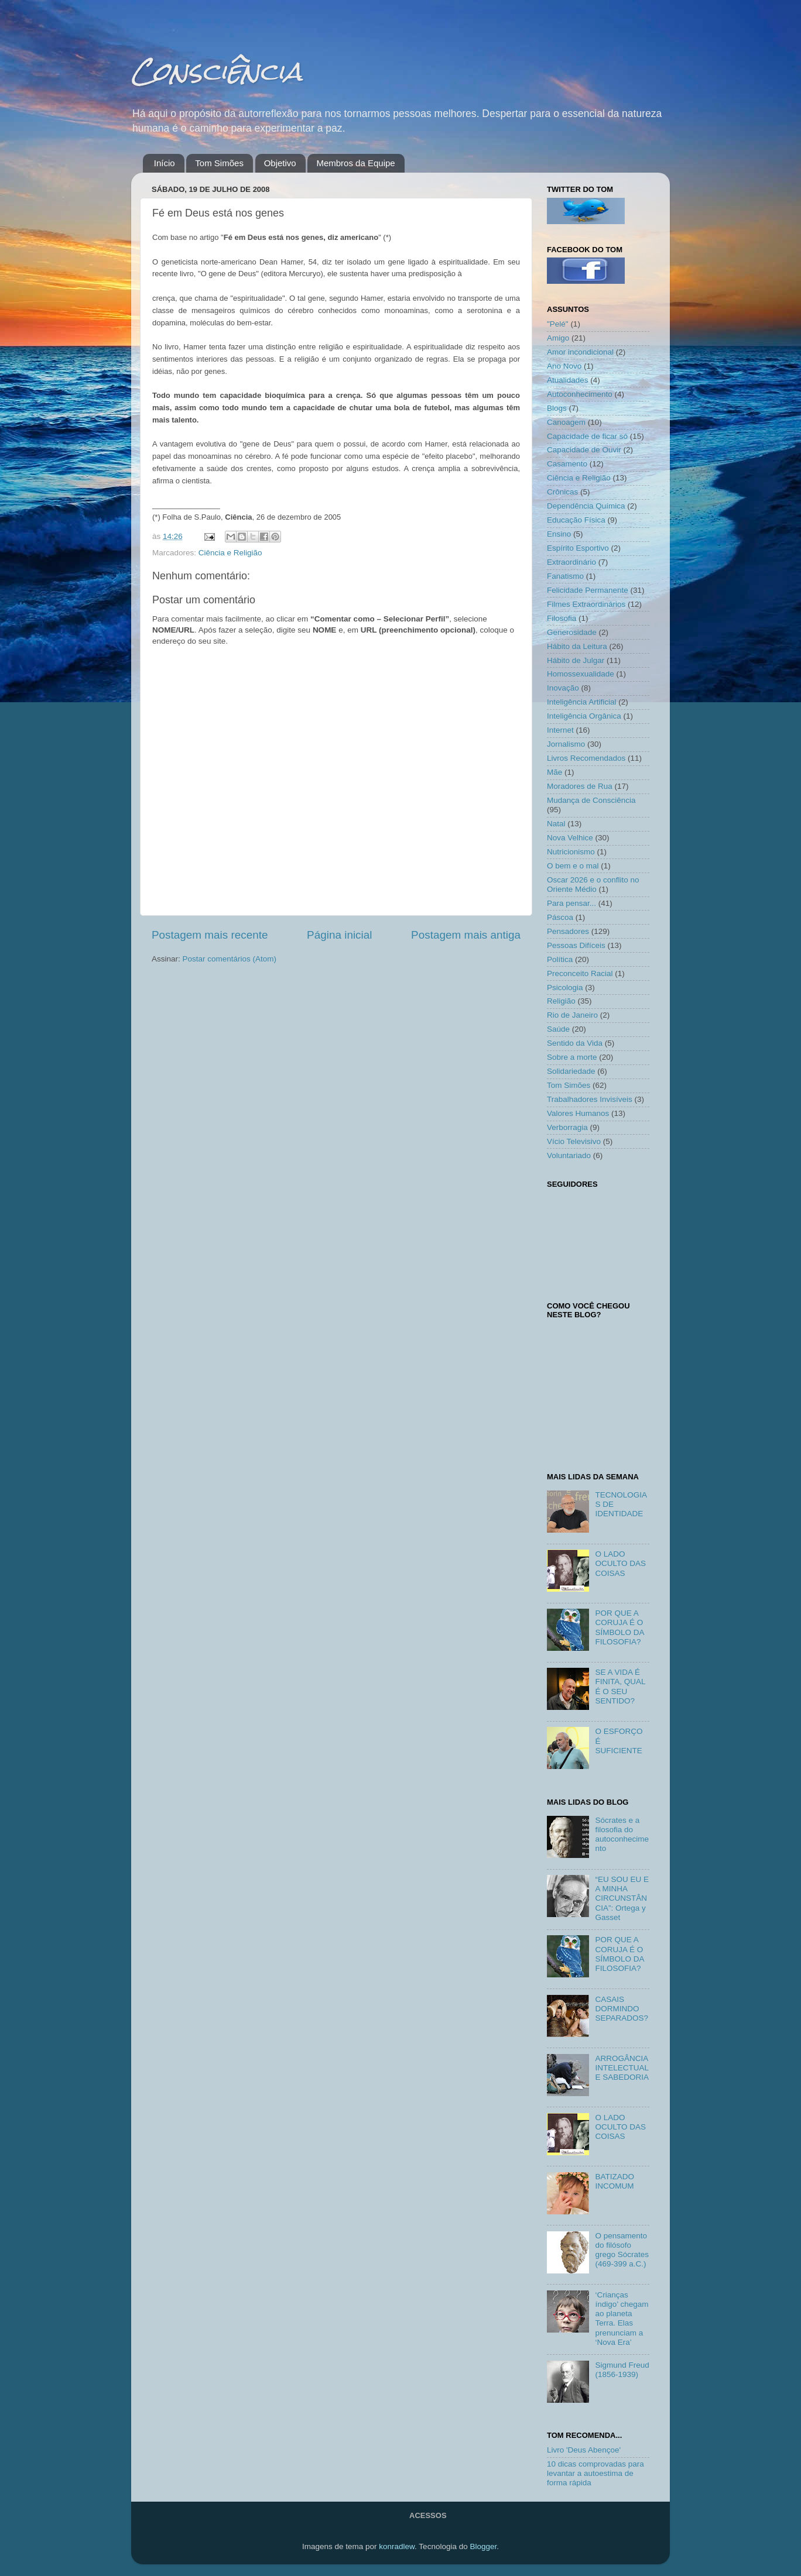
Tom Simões (219, 163)
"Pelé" (558, 324)
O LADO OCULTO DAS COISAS (620, 1563)
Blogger (483, 2546)
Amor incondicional (580, 352)
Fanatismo (565, 576)
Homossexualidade (580, 673)
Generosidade (572, 632)
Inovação (563, 688)
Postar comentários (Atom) (230, 958)
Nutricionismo (571, 851)
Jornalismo (566, 744)
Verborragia (567, 1127)
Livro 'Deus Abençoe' (584, 2450)
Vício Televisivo (574, 1141)
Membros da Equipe (355, 163)
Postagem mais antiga (466, 935)
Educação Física (576, 520)
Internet (560, 730)
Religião (561, 1001)
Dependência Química (586, 506)
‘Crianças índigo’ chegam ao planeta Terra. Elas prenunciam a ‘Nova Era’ (621, 2318)
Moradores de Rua (579, 786)
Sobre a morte (572, 1057)
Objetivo (280, 163)
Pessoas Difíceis (576, 945)
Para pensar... (571, 903)
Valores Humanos (578, 1113)
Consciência (216, 71)
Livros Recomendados (586, 758)
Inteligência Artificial (582, 702)
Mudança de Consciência (591, 800)
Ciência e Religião (230, 552)
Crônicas (562, 491)
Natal (556, 823)
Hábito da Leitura (577, 646)
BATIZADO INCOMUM (614, 2181)
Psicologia (565, 987)
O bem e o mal (573, 865)
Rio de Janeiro (572, 1015)
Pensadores (568, 931)
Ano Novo (564, 366)
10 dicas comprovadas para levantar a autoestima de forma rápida (595, 2473)
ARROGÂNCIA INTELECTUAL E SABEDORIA (622, 2068)
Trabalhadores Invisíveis (589, 1099)
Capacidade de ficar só (587, 436)
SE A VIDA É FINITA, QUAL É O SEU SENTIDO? (620, 1686)
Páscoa (560, 917)
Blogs (557, 408)
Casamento (567, 463)
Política (560, 959)
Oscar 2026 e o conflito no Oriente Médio (593, 884)
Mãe (554, 772)
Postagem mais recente (210, 935)
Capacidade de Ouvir (584, 449)
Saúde (558, 1029)
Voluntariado (569, 1155)
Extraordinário (571, 562)
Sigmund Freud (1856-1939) (622, 2370)
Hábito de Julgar (575, 660)
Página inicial (339, 935)
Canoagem (566, 422)
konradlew (397, 2546)
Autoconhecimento (579, 394)
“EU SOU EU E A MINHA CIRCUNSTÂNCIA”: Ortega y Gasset (622, 1898)
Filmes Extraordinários (586, 604)
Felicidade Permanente (587, 590)
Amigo (558, 338)
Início (164, 163)
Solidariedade (571, 1071)
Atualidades (567, 380)
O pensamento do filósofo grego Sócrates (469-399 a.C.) (622, 2250)
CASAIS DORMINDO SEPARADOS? (621, 2008)
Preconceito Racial (580, 973)
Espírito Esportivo (578, 548)
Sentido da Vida (575, 1043)
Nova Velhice (570, 837)
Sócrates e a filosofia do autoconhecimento (622, 1834)
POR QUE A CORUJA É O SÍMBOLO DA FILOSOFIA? (619, 1627)
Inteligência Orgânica (584, 716)
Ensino (559, 534)
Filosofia (561, 618)
